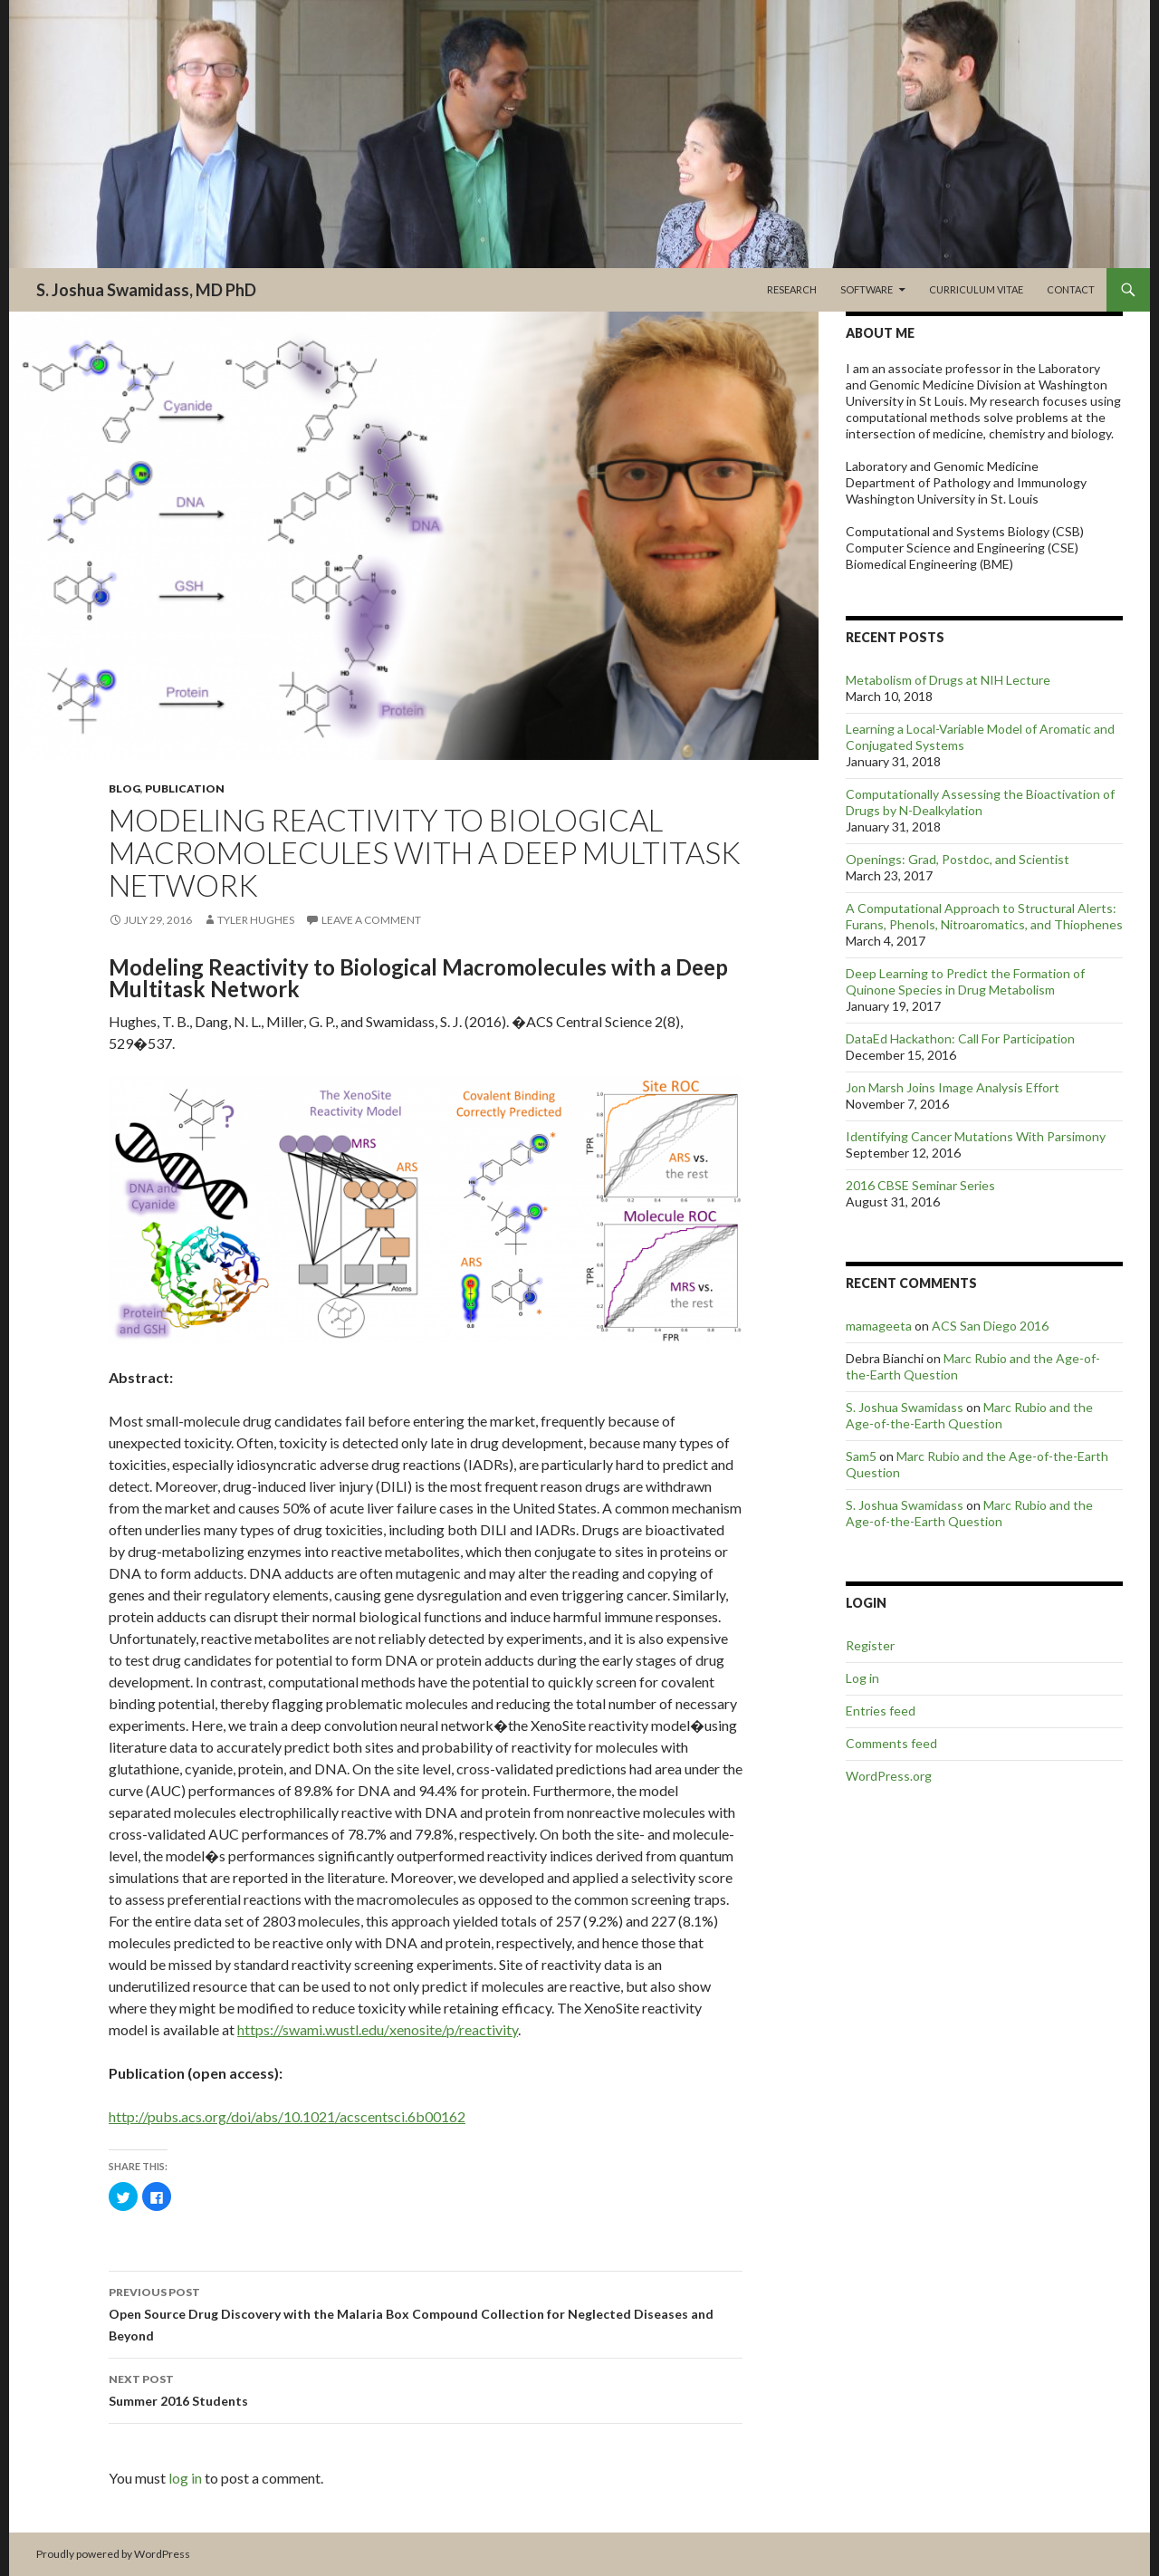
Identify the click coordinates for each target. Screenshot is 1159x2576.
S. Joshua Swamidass (904, 1407)
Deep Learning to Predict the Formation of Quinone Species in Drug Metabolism (965, 981)
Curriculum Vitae (976, 289)
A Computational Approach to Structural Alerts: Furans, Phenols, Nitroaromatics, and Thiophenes (984, 916)
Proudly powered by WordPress (113, 2554)
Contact (1071, 289)
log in (185, 2477)
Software (866, 289)
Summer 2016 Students (425, 2388)
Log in (862, 1678)
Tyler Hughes (255, 920)
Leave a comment (371, 920)
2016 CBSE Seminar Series (920, 1185)
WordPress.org (889, 1775)
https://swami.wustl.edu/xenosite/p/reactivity (377, 2029)
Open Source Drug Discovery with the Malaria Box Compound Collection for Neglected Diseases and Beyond (425, 2312)
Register (870, 1645)
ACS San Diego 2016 (990, 1325)
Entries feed (880, 1710)
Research (792, 289)
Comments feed (891, 1743)
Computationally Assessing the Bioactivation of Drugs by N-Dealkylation (980, 802)
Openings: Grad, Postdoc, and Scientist (957, 859)
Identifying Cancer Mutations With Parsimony (976, 1136)
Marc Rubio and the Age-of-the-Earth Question (969, 1415)
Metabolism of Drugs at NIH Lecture (948, 679)
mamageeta (879, 1325)
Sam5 (861, 1456)
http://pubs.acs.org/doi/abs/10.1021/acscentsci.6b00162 (287, 2116)
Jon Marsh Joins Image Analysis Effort (952, 1087)
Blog (124, 788)
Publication (185, 788)
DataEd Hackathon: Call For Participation (960, 1038)
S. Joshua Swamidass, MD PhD (146, 290)
